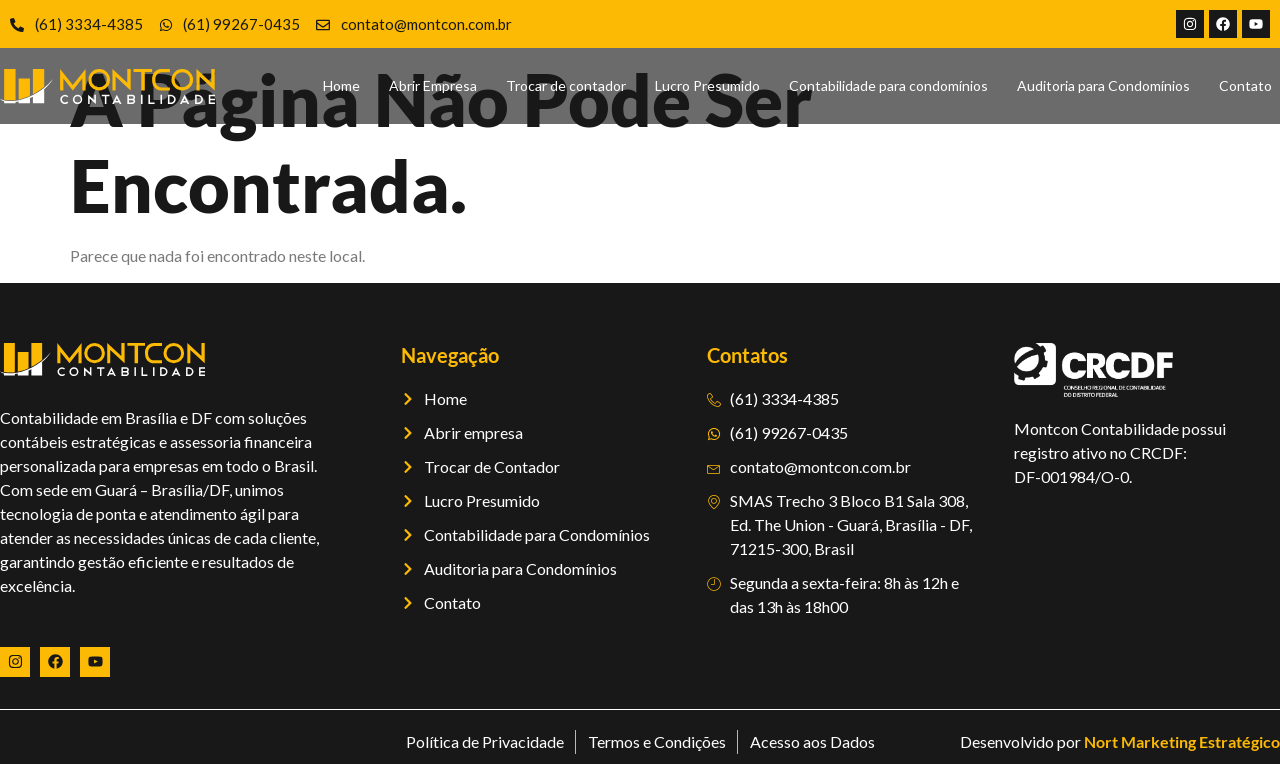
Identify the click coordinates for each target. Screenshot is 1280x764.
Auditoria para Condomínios (1103, 85)
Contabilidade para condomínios (888, 85)
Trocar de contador (566, 85)
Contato (1245, 85)
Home (341, 85)
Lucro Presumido (707, 85)
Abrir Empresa (433, 85)
